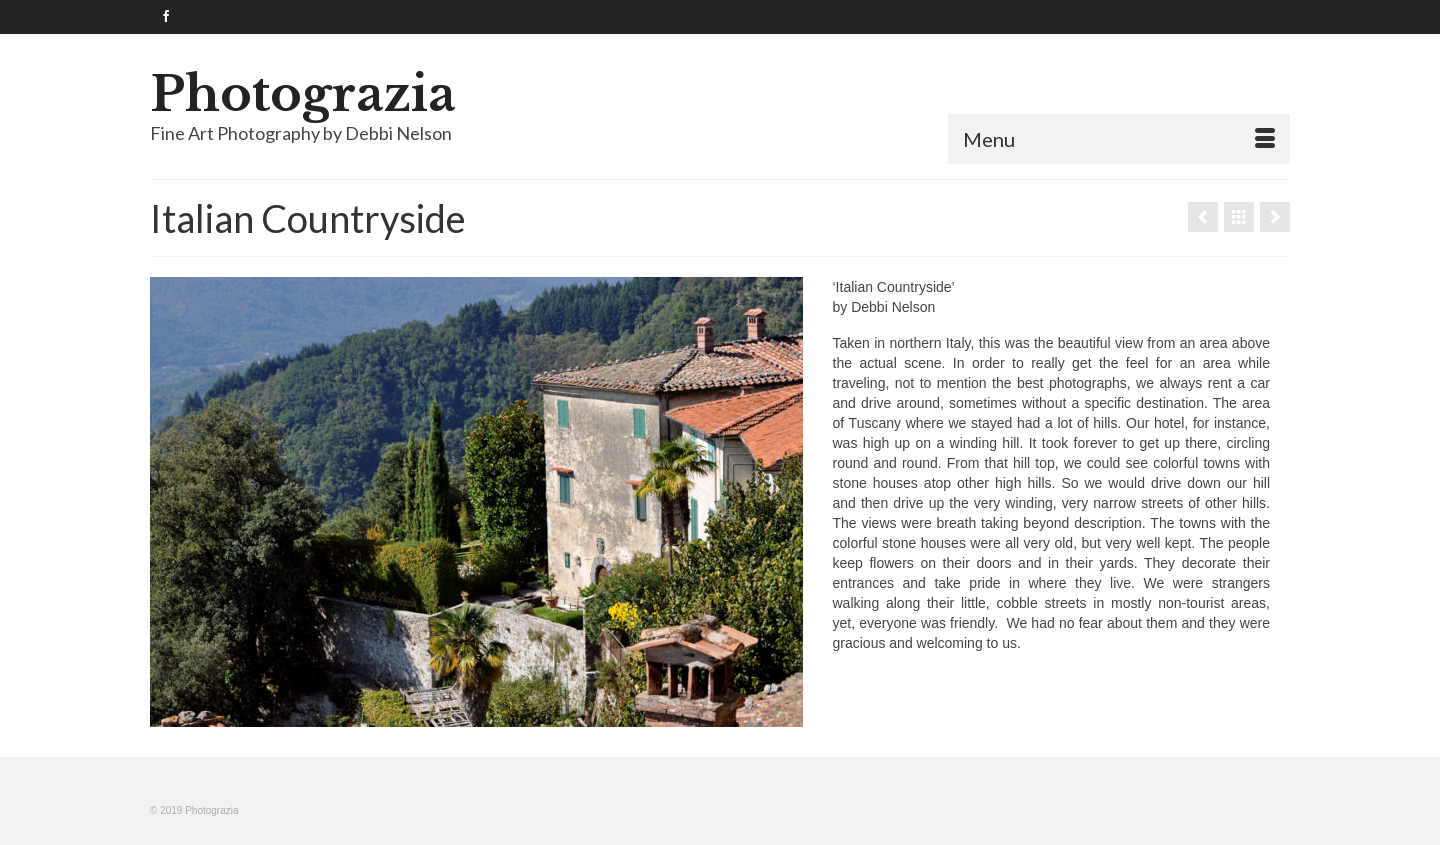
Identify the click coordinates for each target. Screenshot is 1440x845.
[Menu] (1119, 139)
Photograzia (303, 94)
